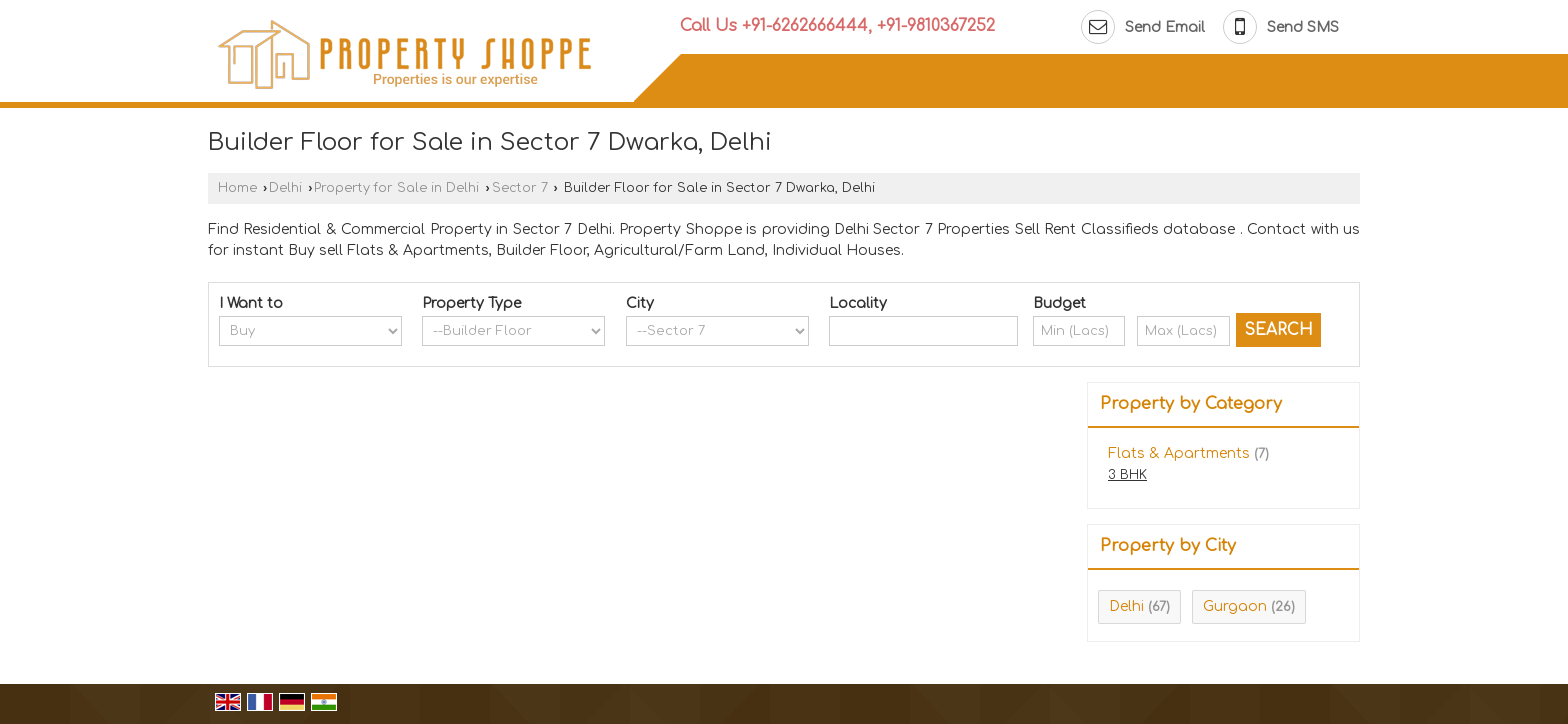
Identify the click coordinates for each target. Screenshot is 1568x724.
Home (237, 188)
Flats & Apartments (1179, 453)
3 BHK (1127, 475)
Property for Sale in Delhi (396, 188)
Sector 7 (520, 188)
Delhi (285, 188)
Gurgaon (1235, 606)
